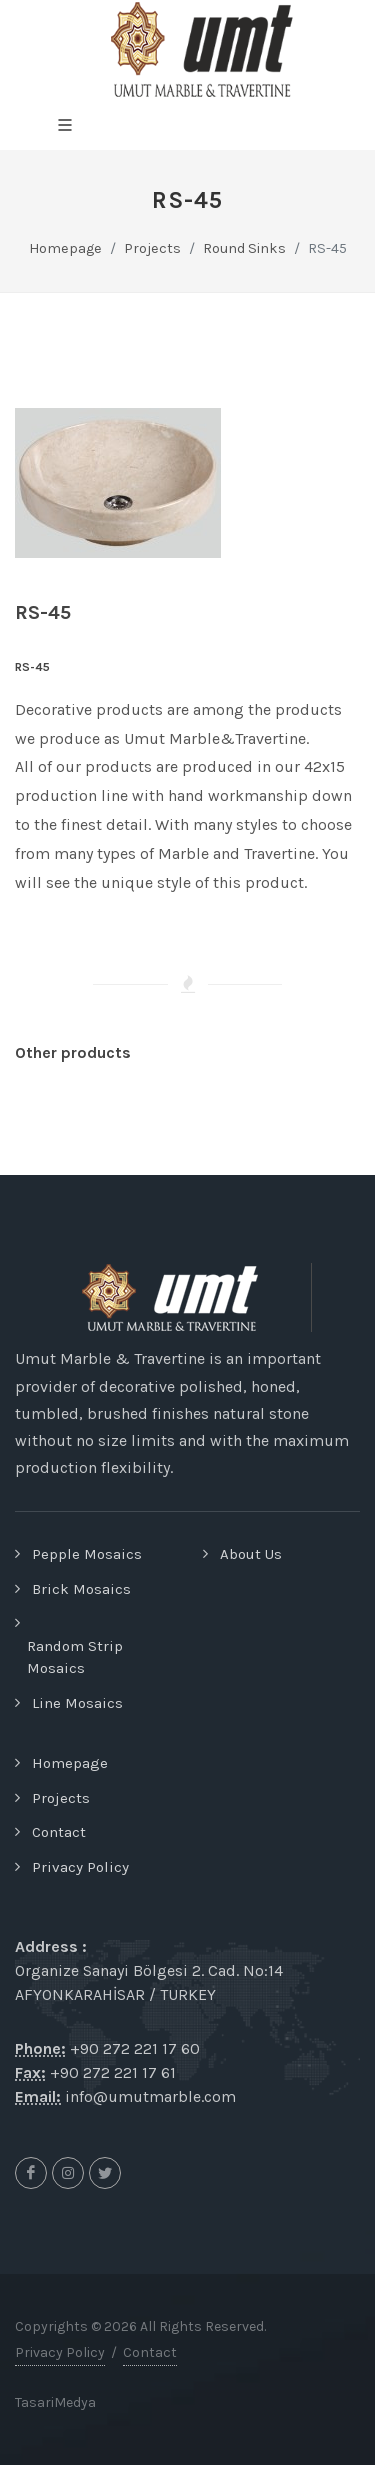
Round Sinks (244, 248)
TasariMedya (55, 2402)
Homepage (65, 248)
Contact (59, 1832)
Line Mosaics (77, 1703)
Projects (61, 1798)
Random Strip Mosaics (75, 1657)
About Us (251, 1554)
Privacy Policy (80, 1867)
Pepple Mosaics (87, 1554)
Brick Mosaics (81, 1589)
